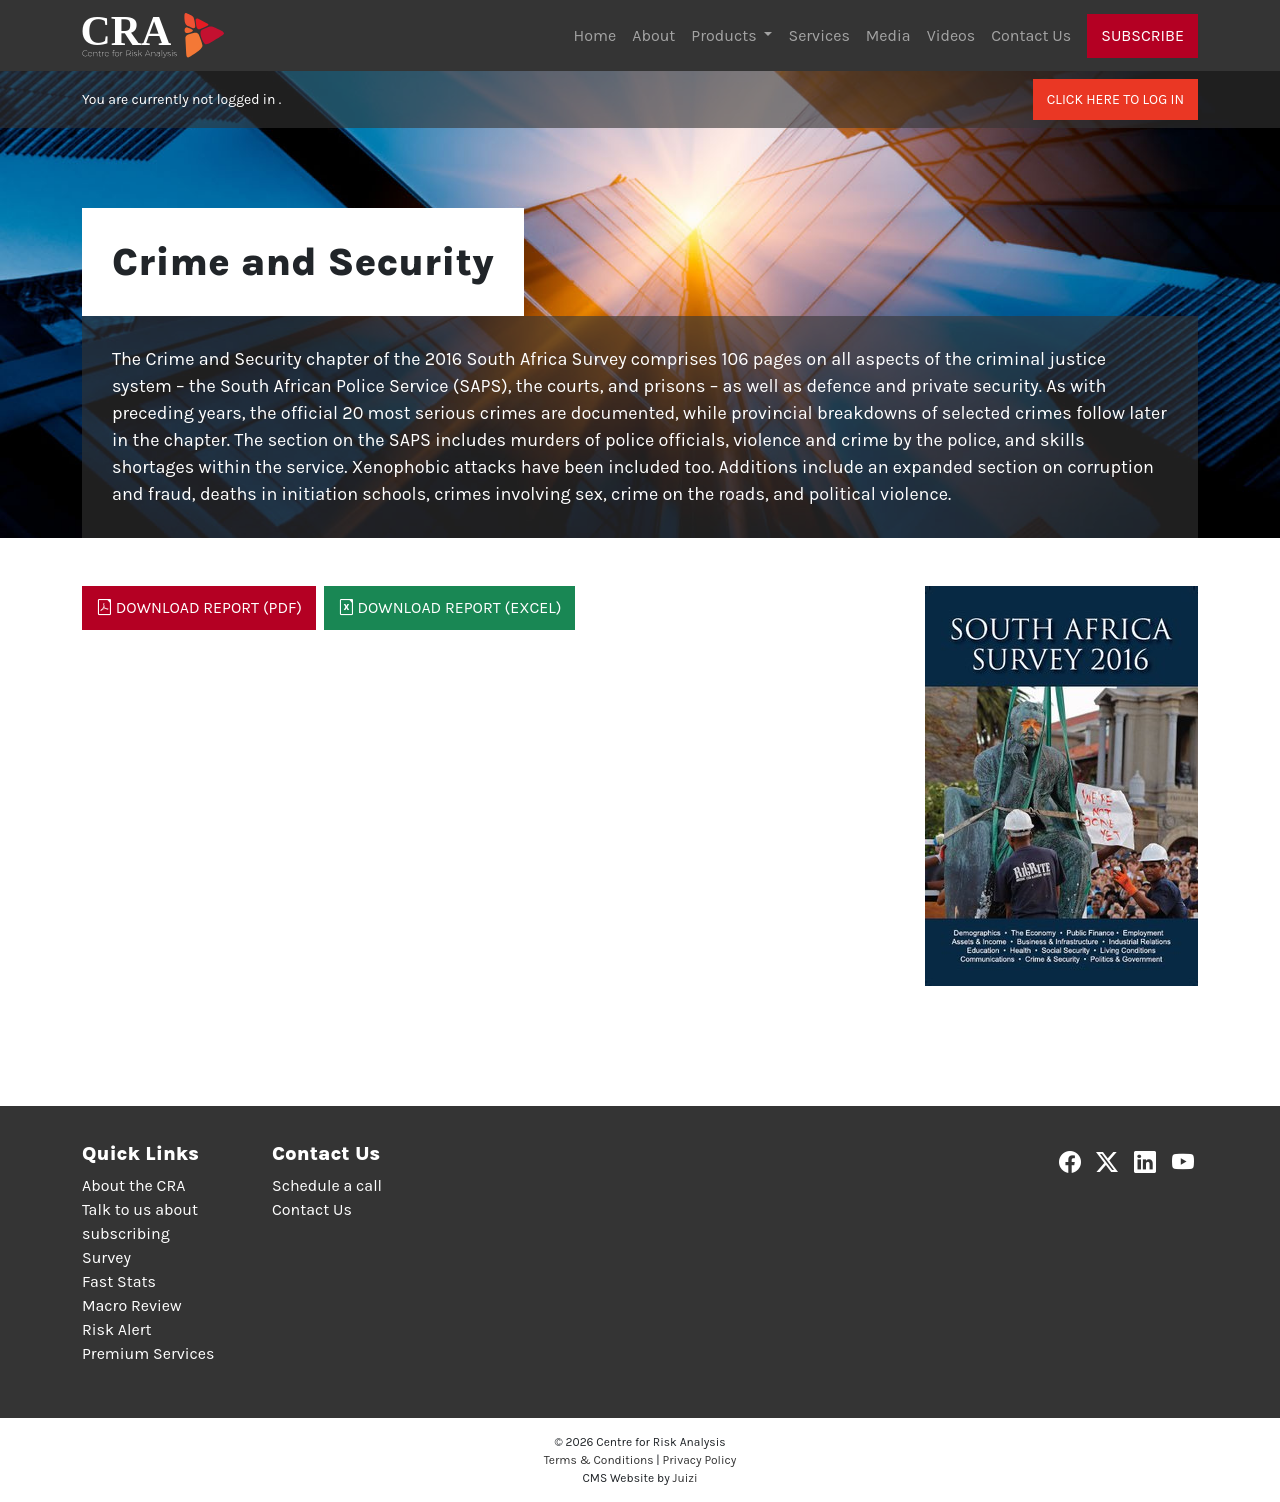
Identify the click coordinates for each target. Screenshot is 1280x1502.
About (653, 35)
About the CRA (133, 1185)
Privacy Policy (700, 1460)
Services (818, 35)
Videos (951, 35)
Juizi (685, 1478)
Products (725, 35)
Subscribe (1142, 35)
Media (888, 35)
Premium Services (148, 1353)
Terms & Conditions (599, 1460)
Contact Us (1031, 35)
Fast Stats (119, 1281)
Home (595, 35)
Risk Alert (116, 1329)
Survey (106, 1257)
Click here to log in (1115, 99)
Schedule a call (327, 1185)
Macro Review (132, 1305)
